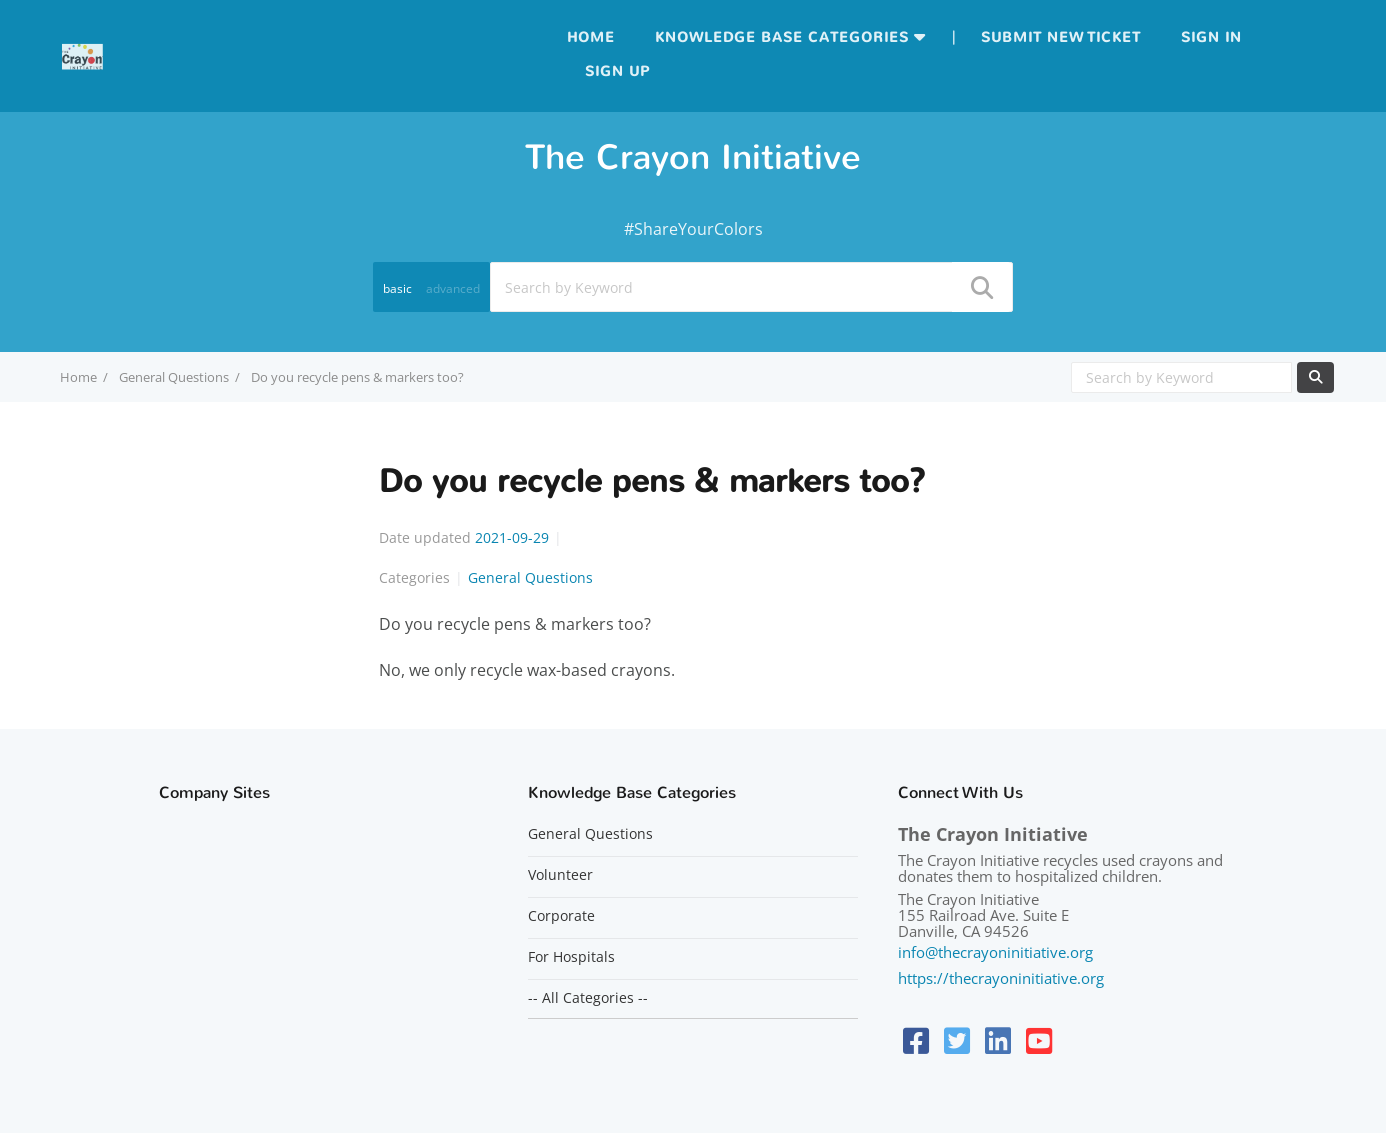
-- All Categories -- (588, 998)
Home (591, 37)
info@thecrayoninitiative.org (995, 952)
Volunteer (560, 875)
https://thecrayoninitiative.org (1001, 978)
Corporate (561, 916)
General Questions (174, 377)
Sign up (617, 71)
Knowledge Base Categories (782, 37)
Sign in (1211, 37)
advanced (453, 288)
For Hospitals (571, 957)
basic (397, 288)
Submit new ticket (1061, 37)
